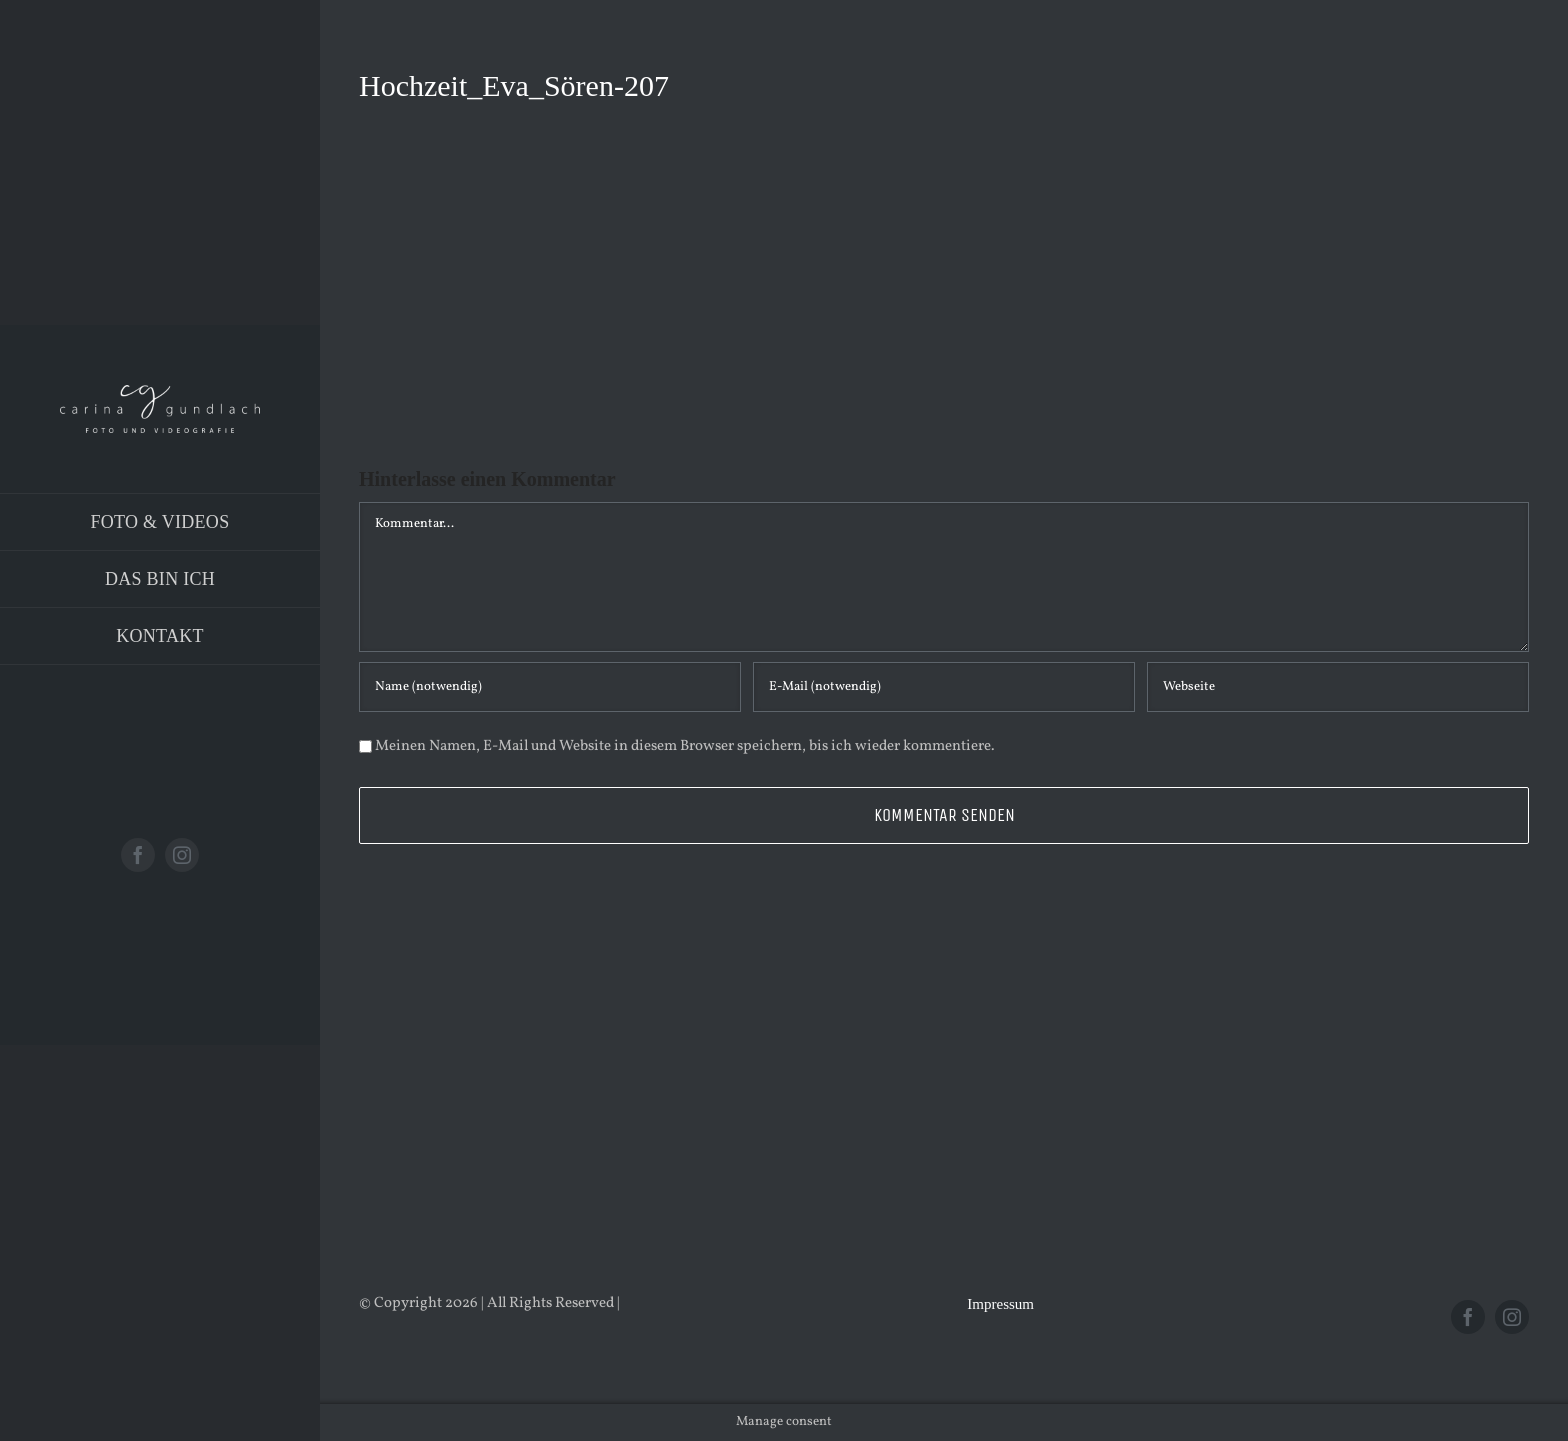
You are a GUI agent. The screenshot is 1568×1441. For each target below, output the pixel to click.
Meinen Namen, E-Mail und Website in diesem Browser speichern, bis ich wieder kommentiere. (685, 746)
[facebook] (138, 855)
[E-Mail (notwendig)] (944, 687)
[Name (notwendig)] (550, 687)
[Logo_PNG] (160, 392)
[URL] (1338, 687)
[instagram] (182, 855)
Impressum (1000, 1304)
